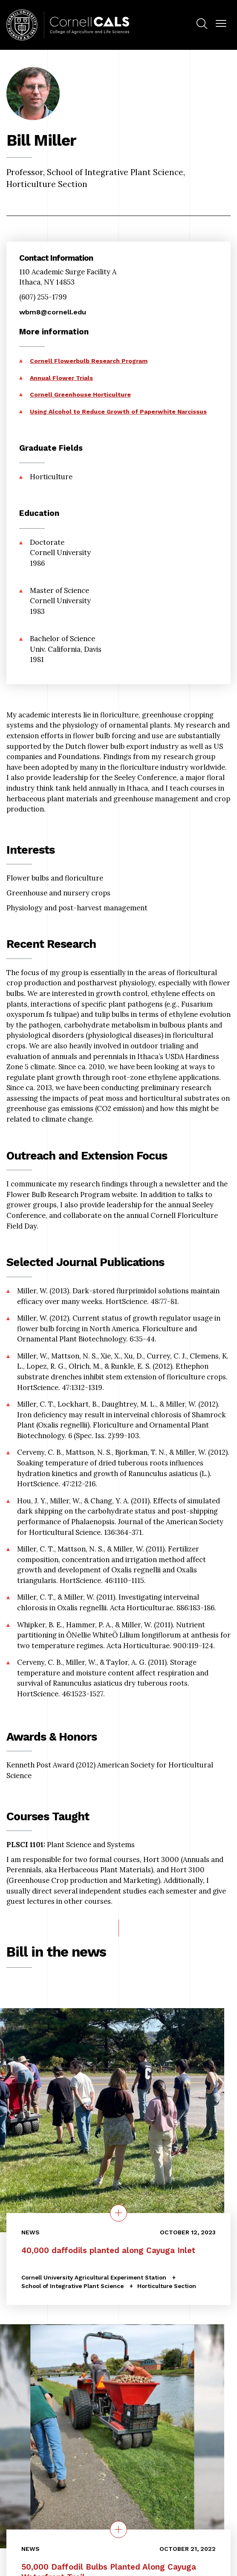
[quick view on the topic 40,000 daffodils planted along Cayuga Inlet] (118, 2213)
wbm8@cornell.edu (52, 312)
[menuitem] (202, 25)
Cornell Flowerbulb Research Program (88, 360)
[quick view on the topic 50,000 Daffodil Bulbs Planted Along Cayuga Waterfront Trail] (118, 2529)
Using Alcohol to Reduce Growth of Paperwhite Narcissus (118, 411)
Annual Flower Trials (61, 377)
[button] (221, 24)
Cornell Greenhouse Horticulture (80, 394)
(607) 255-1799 (43, 297)
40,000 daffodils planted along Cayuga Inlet (108, 2250)
